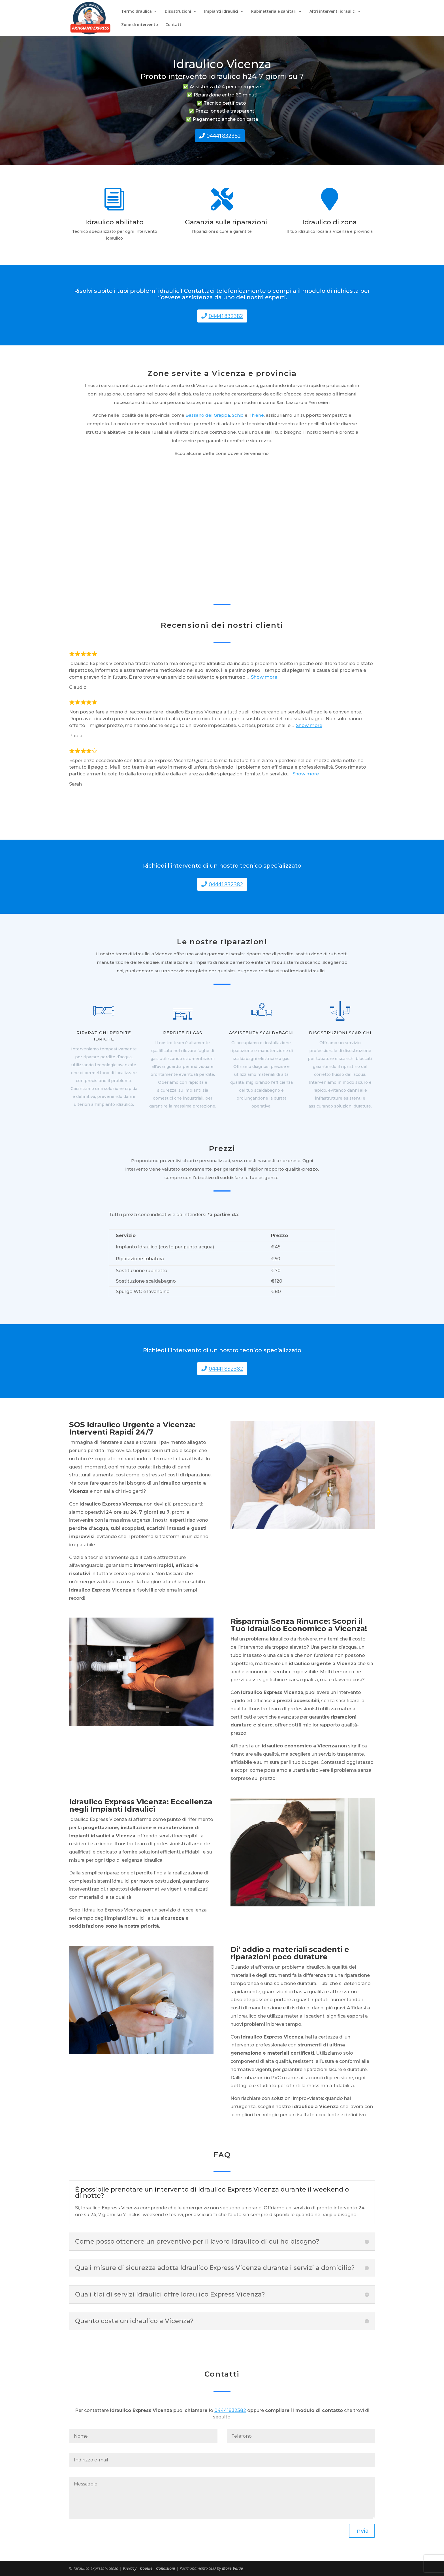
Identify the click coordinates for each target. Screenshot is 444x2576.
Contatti (174, 25)
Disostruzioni (178, 11)
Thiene (256, 415)
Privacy (129, 2568)
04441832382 (223, 135)
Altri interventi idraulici (332, 11)
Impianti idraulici (221, 11)
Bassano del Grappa (207, 415)
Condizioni (165, 2568)
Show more (264, 677)
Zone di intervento (139, 25)
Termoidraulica (136, 11)
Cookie (146, 2568)
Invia (362, 2530)
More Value (232, 2568)
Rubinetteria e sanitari (273, 11)
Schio (238, 415)
